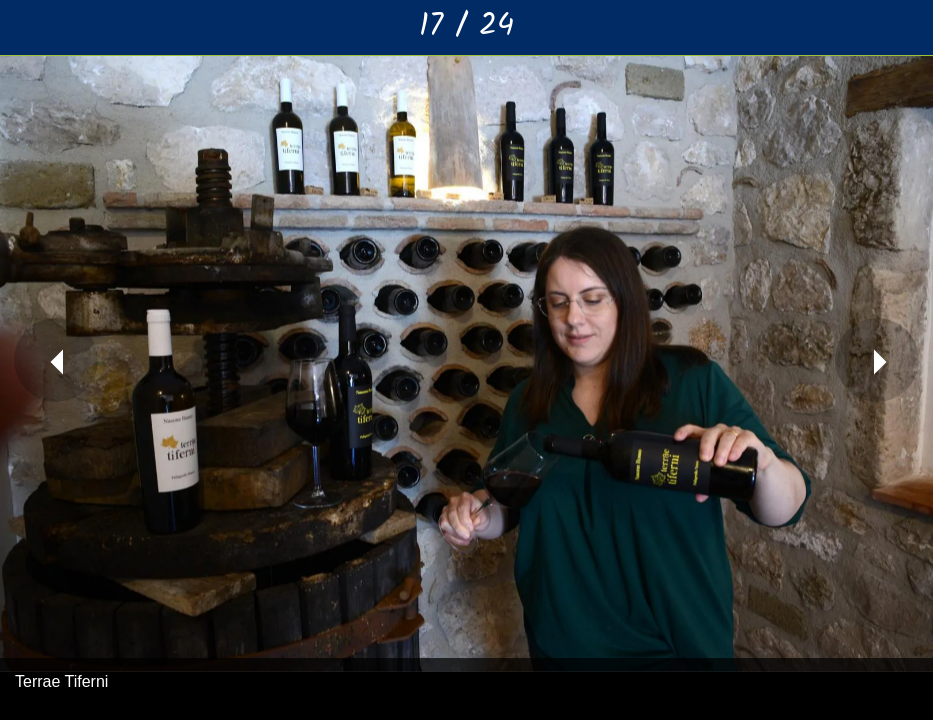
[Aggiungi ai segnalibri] (905, 28)
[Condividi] (853, 28)
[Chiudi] (28, 28)
